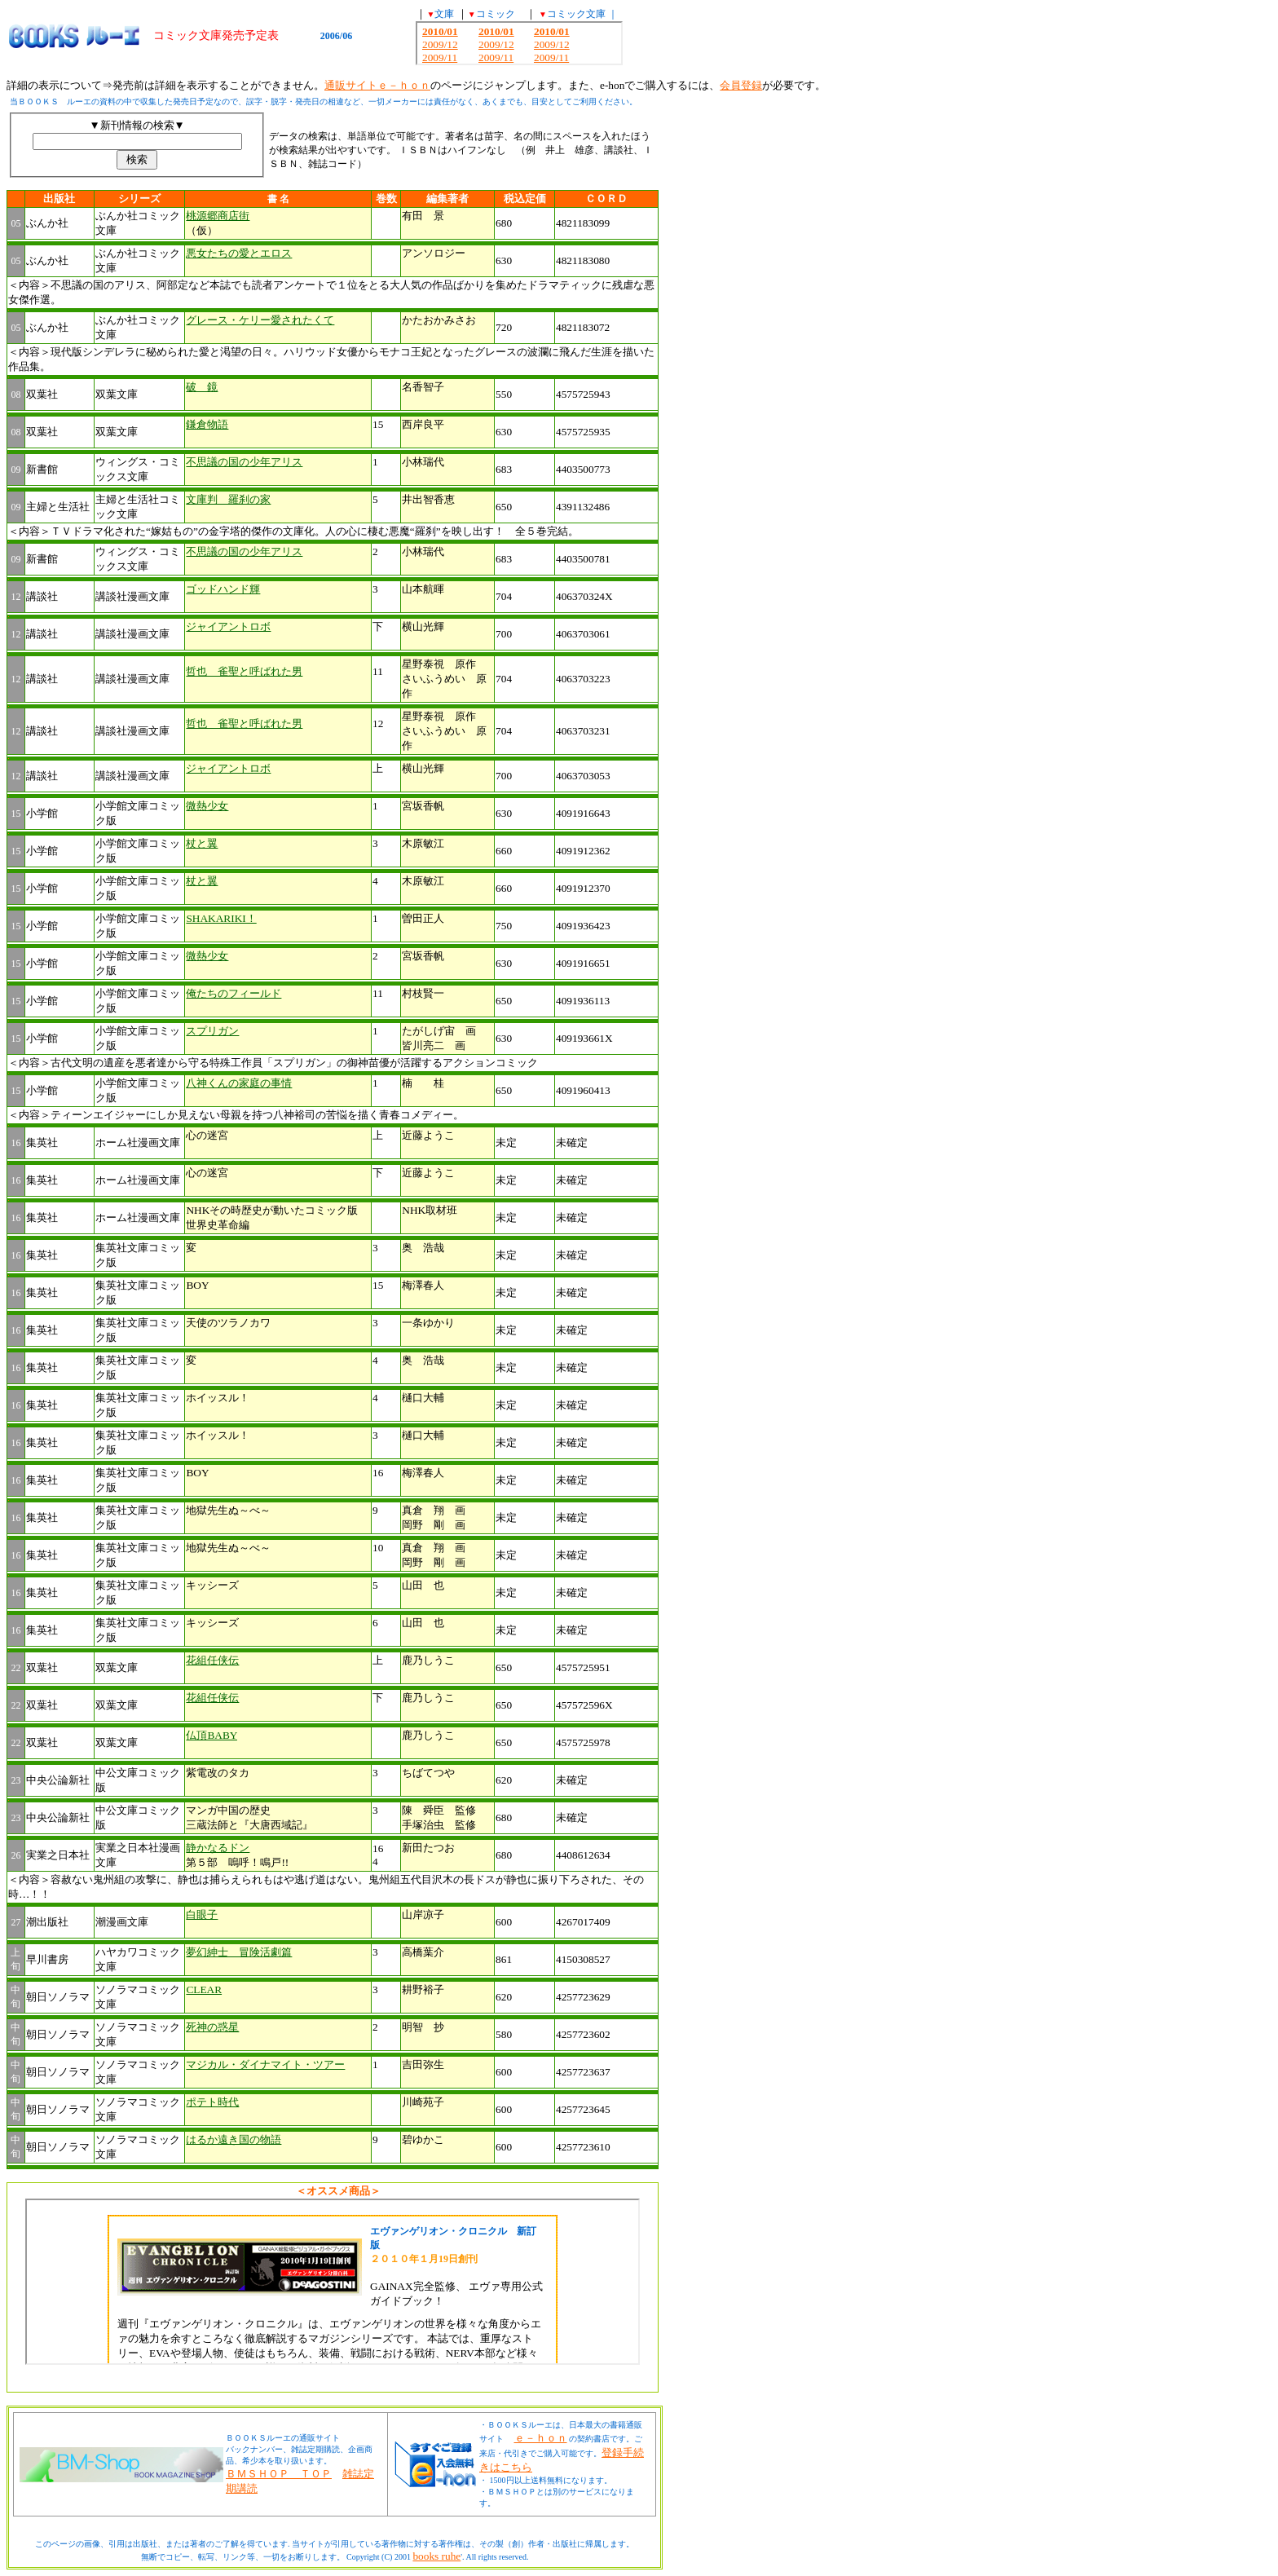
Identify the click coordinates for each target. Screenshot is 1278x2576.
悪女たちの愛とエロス (239, 253)
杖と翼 (202, 843)
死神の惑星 (212, 2027)
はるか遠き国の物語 (233, 2139)
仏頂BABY (211, 1735)
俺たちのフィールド (233, 993)
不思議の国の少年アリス (244, 462)
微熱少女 (207, 806)
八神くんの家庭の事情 (239, 1083)
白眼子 (202, 1914)
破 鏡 (202, 387)
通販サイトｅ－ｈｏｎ (377, 85)
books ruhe (436, 2556)
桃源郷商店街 (217, 216)
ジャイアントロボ (228, 626)
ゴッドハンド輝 (223, 589)
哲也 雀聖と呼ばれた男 (244, 671)
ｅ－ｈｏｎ (540, 2438)
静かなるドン (217, 1848)
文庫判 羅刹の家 (228, 499)
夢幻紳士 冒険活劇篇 (239, 1952)
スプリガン (212, 1031)
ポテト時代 (212, 2102)
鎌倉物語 (207, 424)
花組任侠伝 (212, 1660)
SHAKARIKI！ (221, 918)
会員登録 (741, 85)
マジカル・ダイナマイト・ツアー (265, 2064)
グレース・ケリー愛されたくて (260, 320)
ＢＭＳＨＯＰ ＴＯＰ (279, 2474)
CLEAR (204, 1989)
